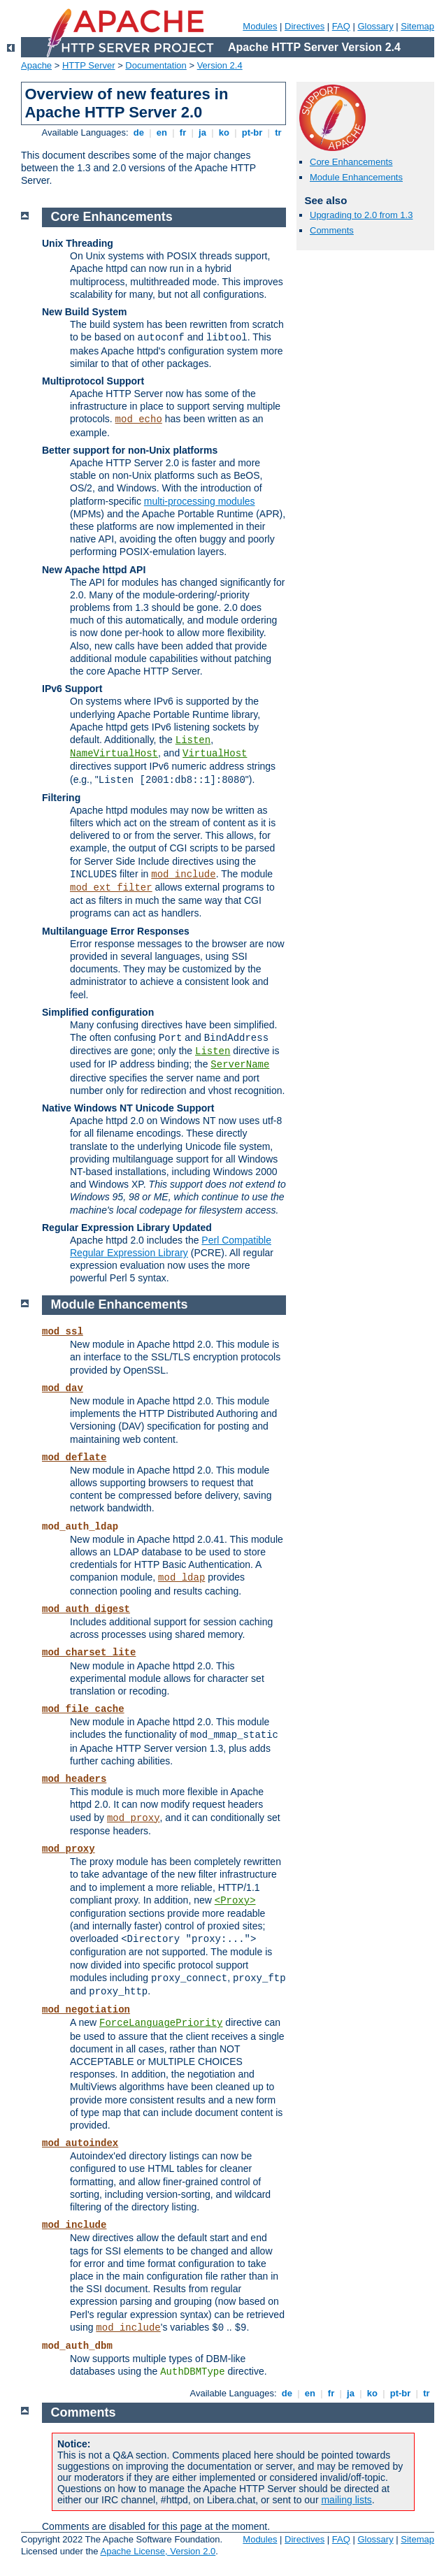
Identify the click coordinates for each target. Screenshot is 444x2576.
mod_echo (138, 419)
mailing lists (346, 2499)
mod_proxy (133, 1818)
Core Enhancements (351, 162)
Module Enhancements (356, 177)
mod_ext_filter (111, 887)
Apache (36, 65)
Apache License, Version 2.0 (157, 2551)
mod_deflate (74, 1457)
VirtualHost (214, 753)
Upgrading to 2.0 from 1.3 (361, 215)
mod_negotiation (86, 2009)
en (161, 132)
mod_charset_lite (89, 1652)
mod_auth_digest (86, 1609)
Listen (193, 740)
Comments (332, 230)
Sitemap (417, 26)
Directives (304, 26)
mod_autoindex (80, 2143)
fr (183, 132)
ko (223, 132)
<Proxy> (235, 1900)
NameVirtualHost (114, 753)
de (138, 132)
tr (279, 132)
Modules (260, 26)
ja (202, 132)
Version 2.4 (220, 65)
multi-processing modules (199, 501)
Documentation (155, 65)
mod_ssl (62, 1331)
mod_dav (62, 1388)
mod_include (183, 874)
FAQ (341, 26)
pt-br (252, 132)
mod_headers (74, 1779)
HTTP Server (88, 65)
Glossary (375, 26)
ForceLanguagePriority (160, 2023)
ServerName (239, 1064)
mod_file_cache (83, 1709)
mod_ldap (181, 1577)
